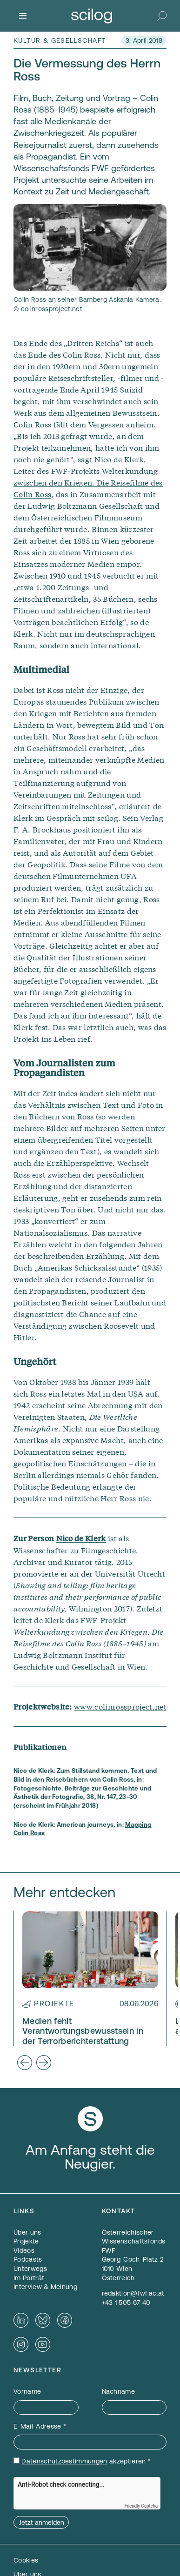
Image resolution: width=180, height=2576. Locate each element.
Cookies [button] (25, 2560)
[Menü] (23, 16)
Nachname (118, 2391)
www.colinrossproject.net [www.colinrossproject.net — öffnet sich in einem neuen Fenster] (120, 1706)
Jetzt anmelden (41, 2522)
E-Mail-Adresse (39, 2426)
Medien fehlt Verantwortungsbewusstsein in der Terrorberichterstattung (82, 2031)
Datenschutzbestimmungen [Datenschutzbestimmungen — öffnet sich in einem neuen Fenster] (64, 2461)
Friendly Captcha (141, 2506)
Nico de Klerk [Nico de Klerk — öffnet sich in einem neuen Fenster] (81, 1538)
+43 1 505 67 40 (126, 2302)
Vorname (27, 2391)
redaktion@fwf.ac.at (133, 2293)
